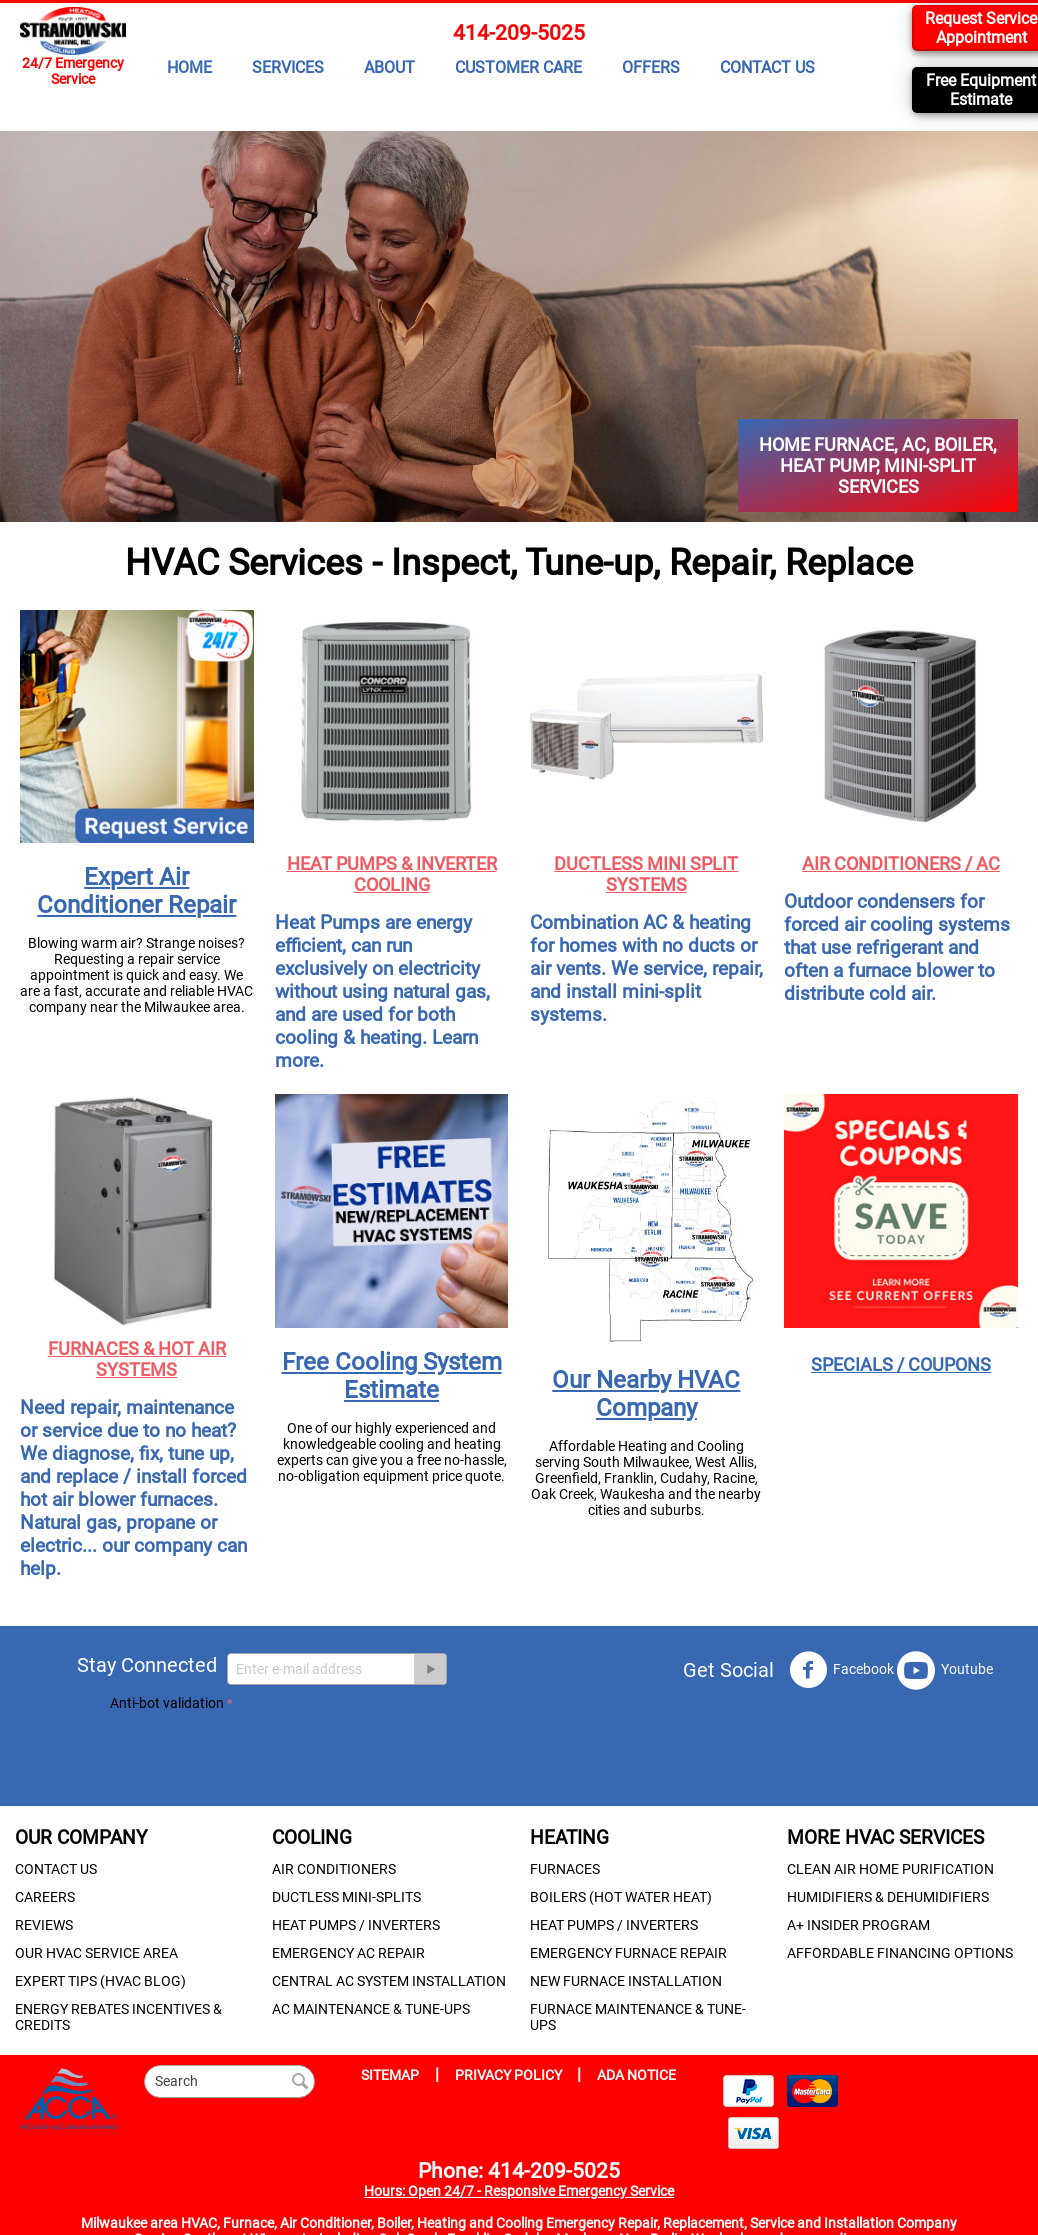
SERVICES (288, 67)
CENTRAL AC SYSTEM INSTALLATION (389, 1981)
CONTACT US (767, 67)
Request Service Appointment (981, 28)
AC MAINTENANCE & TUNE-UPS (371, 2009)
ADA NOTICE (636, 2075)
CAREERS (45, 1897)
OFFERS (651, 67)
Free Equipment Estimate (981, 90)
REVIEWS (44, 1925)
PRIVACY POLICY (510, 2075)
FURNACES (565, 1869)
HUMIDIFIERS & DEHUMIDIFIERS (888, 1897)
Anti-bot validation (167, 1703)
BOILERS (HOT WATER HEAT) (621, 1897)
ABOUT (389, 67)
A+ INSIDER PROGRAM (858, 1925)
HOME (189, 67)
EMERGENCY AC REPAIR (348, 1953)
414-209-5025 (519, 33)
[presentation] (262, 1755)
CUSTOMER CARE (518, 67)
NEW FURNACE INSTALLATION (626, 1981)
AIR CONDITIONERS (334, 1869)
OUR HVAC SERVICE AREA (96, 1953)
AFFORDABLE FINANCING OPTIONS (900, 1953)
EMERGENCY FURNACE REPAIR (628, 1953)
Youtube (945, 1670)
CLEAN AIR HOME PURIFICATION (890, 1869)
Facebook (841, 1670)
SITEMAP (390, 2075)
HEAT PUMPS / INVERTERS (356, 1925)
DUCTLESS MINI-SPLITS (346, 1897)
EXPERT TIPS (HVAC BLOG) (100, 1981)
